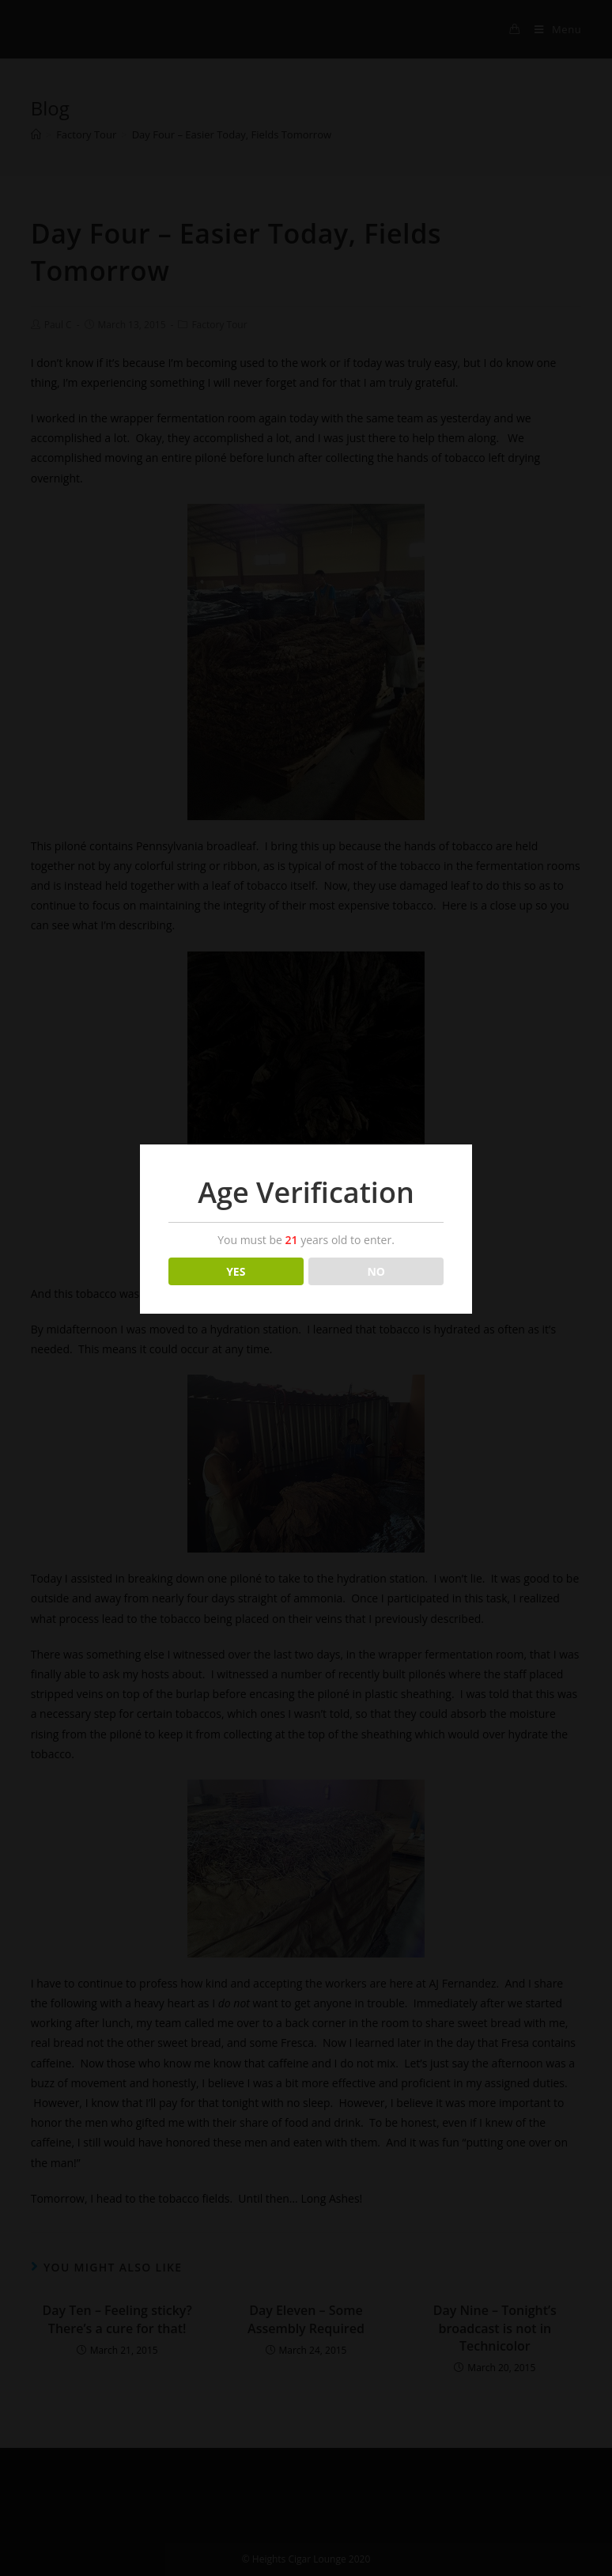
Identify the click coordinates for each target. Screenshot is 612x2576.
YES (235, 1271)
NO (376, 1271)
